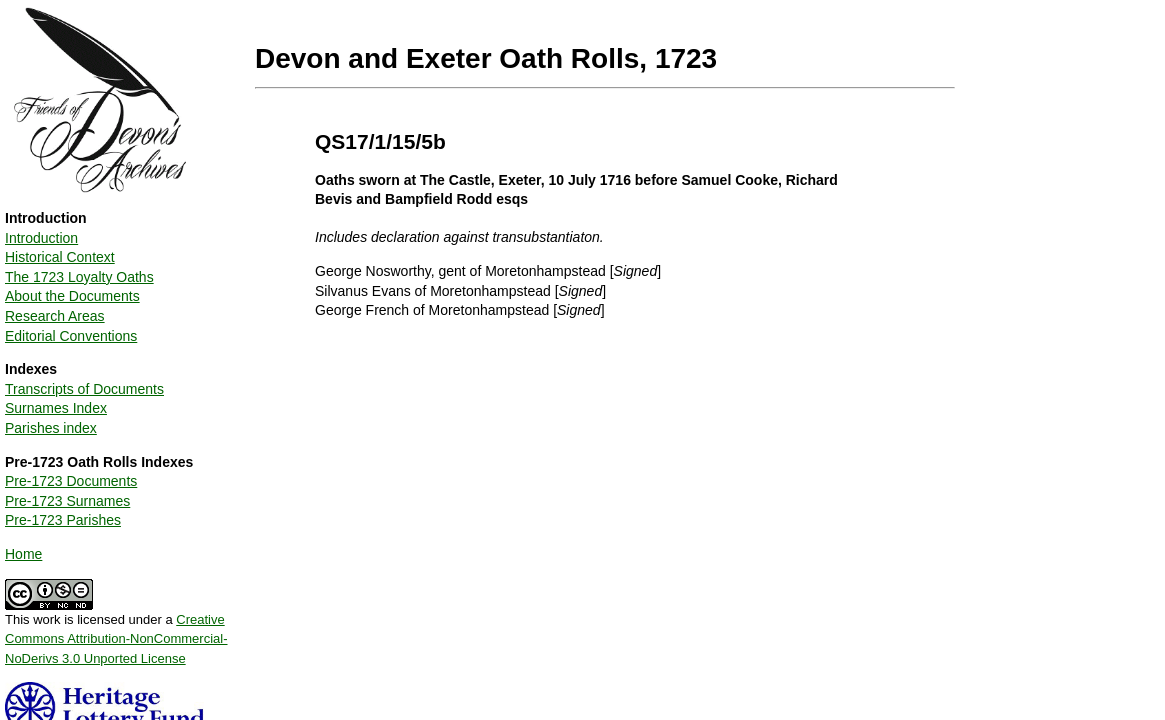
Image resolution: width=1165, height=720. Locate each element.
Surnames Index (56, 408)
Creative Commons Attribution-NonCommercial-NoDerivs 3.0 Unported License (116, 639)
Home (23, 554)
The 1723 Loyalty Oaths (79, 277)
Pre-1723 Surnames (67, 501)
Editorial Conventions (71, 336)
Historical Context (60, 257)
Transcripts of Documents (84, 389)
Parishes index (51, 428)
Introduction (41, 238)
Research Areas (55, 316)
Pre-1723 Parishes (63, 520)
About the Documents (72, 296)
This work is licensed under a (116, 632)
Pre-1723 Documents (71, 481)
